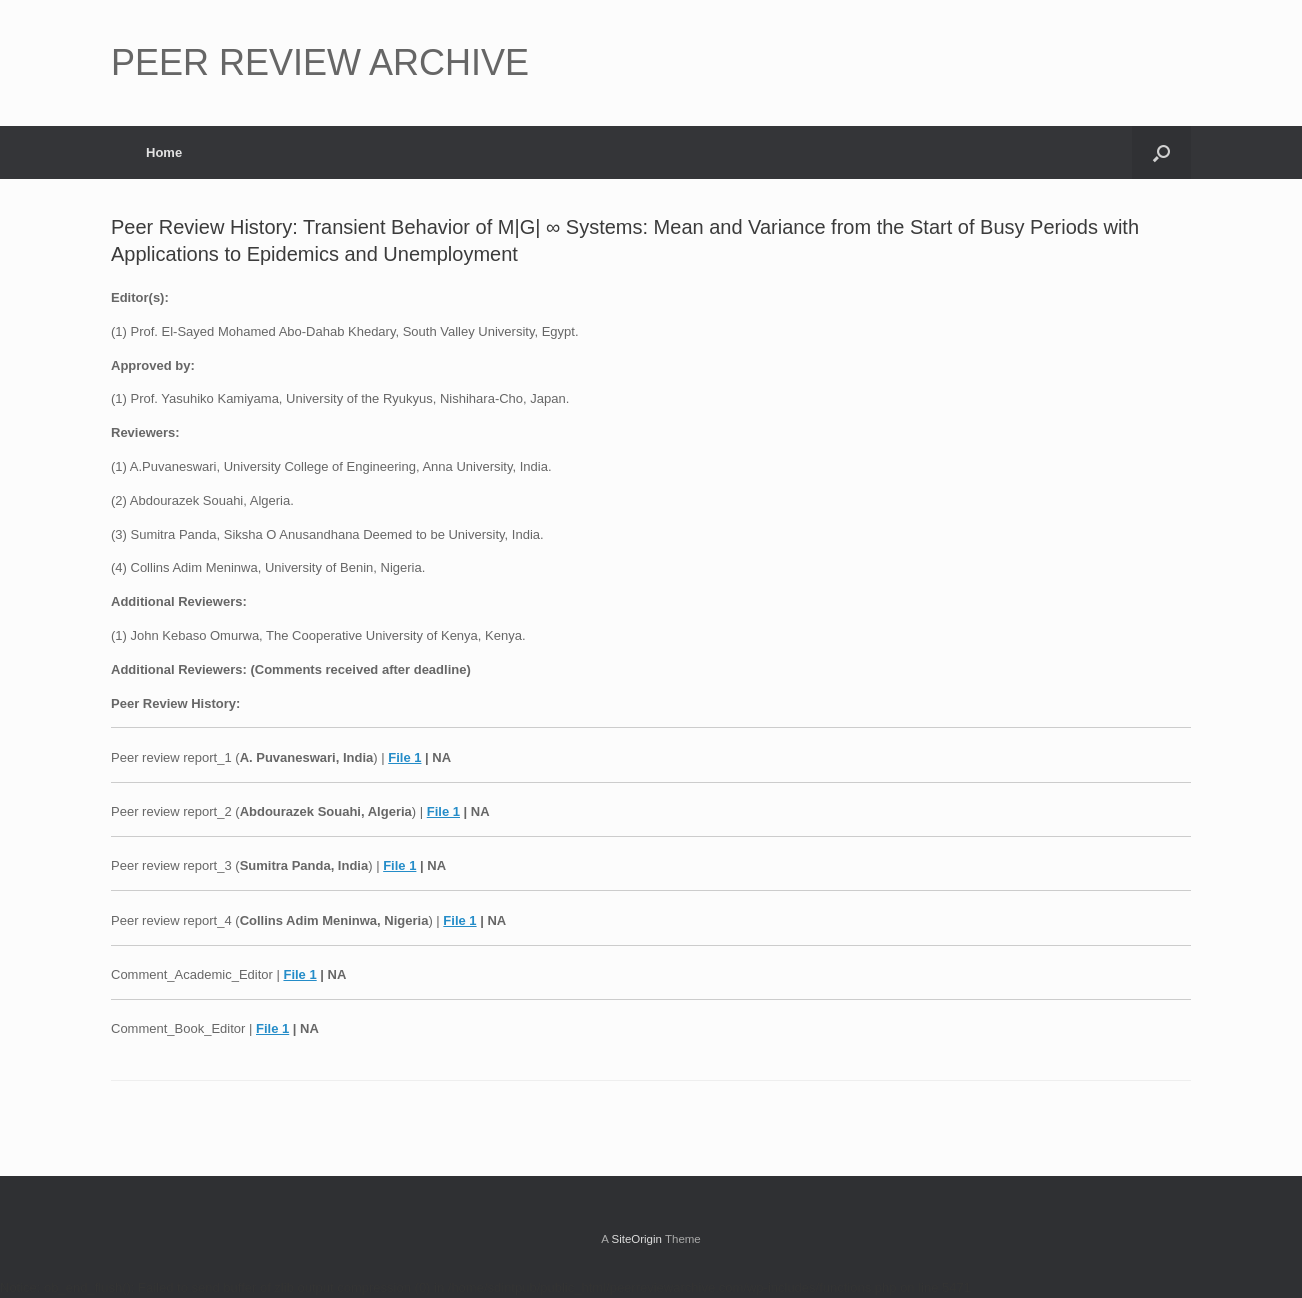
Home (164, 152)
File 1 (404, 757)
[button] (1161, 152)
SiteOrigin (636, 1239)
